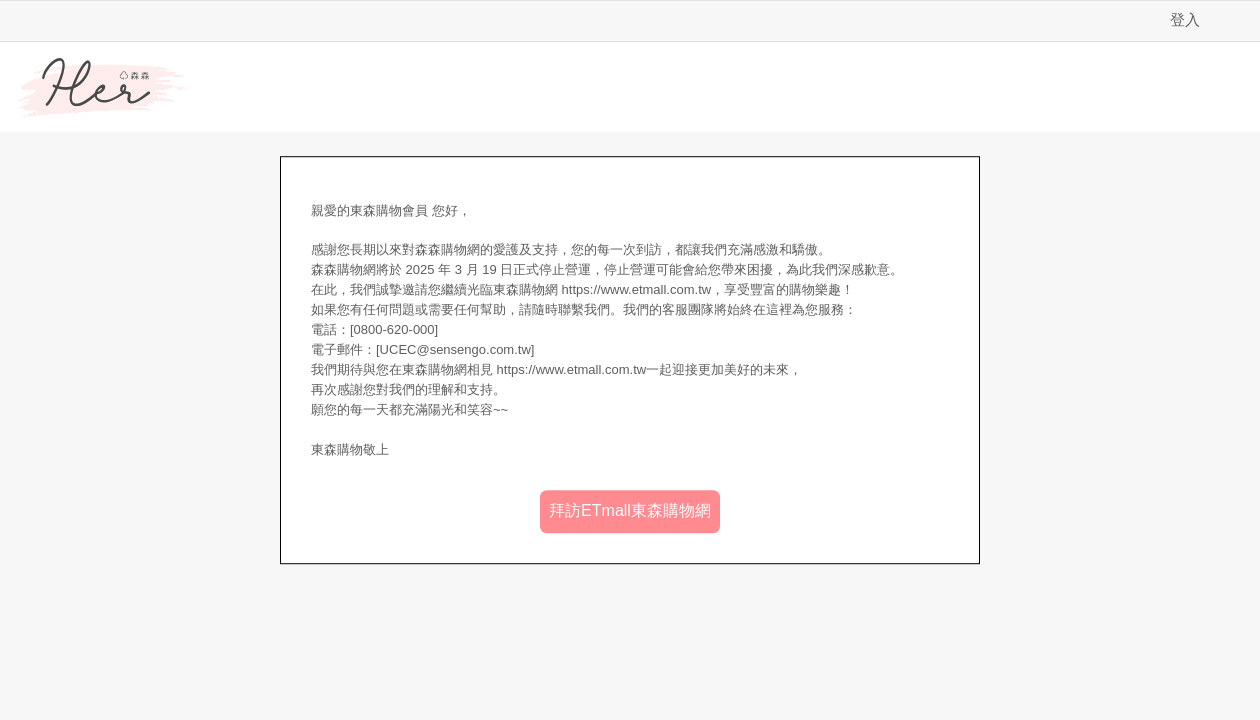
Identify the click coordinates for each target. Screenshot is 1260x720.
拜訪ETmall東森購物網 (630, 510)
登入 (1185, 19)
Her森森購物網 (102, 88)
